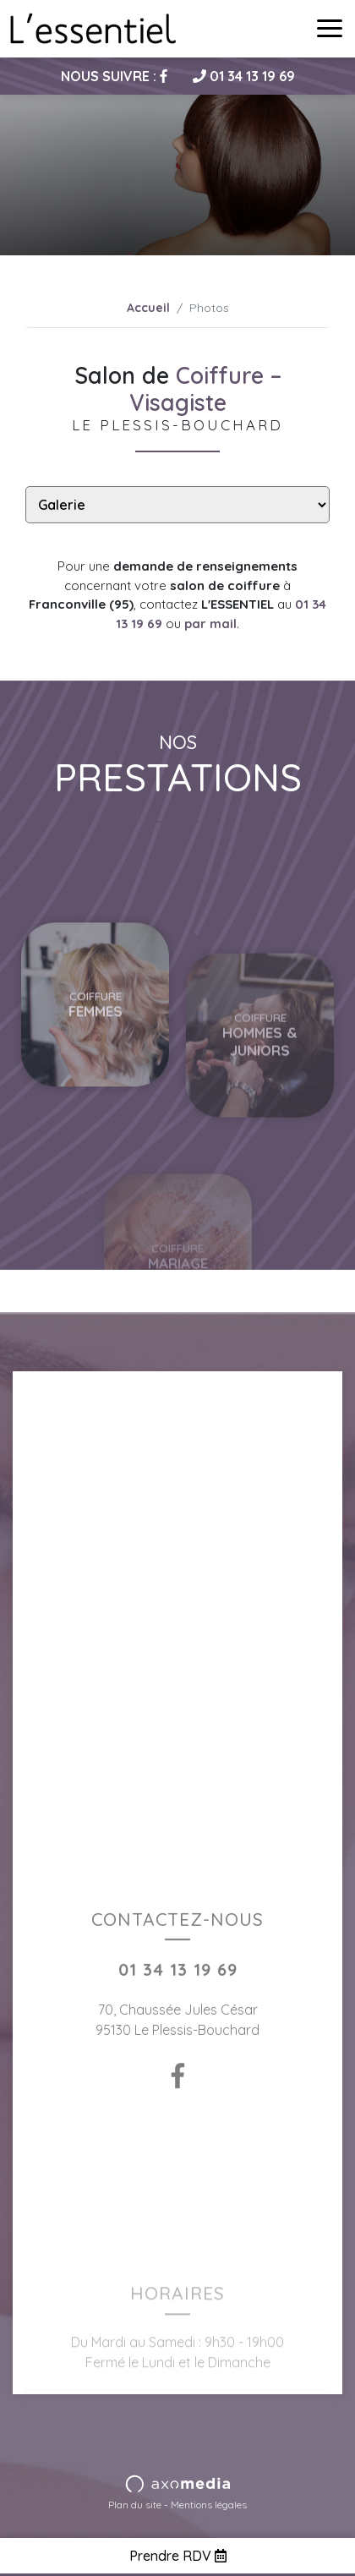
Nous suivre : (114, 76)
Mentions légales (209, 2504)
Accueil (148, 307)
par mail (210, 623)
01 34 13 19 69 (244, 76)
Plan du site (134, 2504)
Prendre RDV (178, 2555)
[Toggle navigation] (329, 28)
